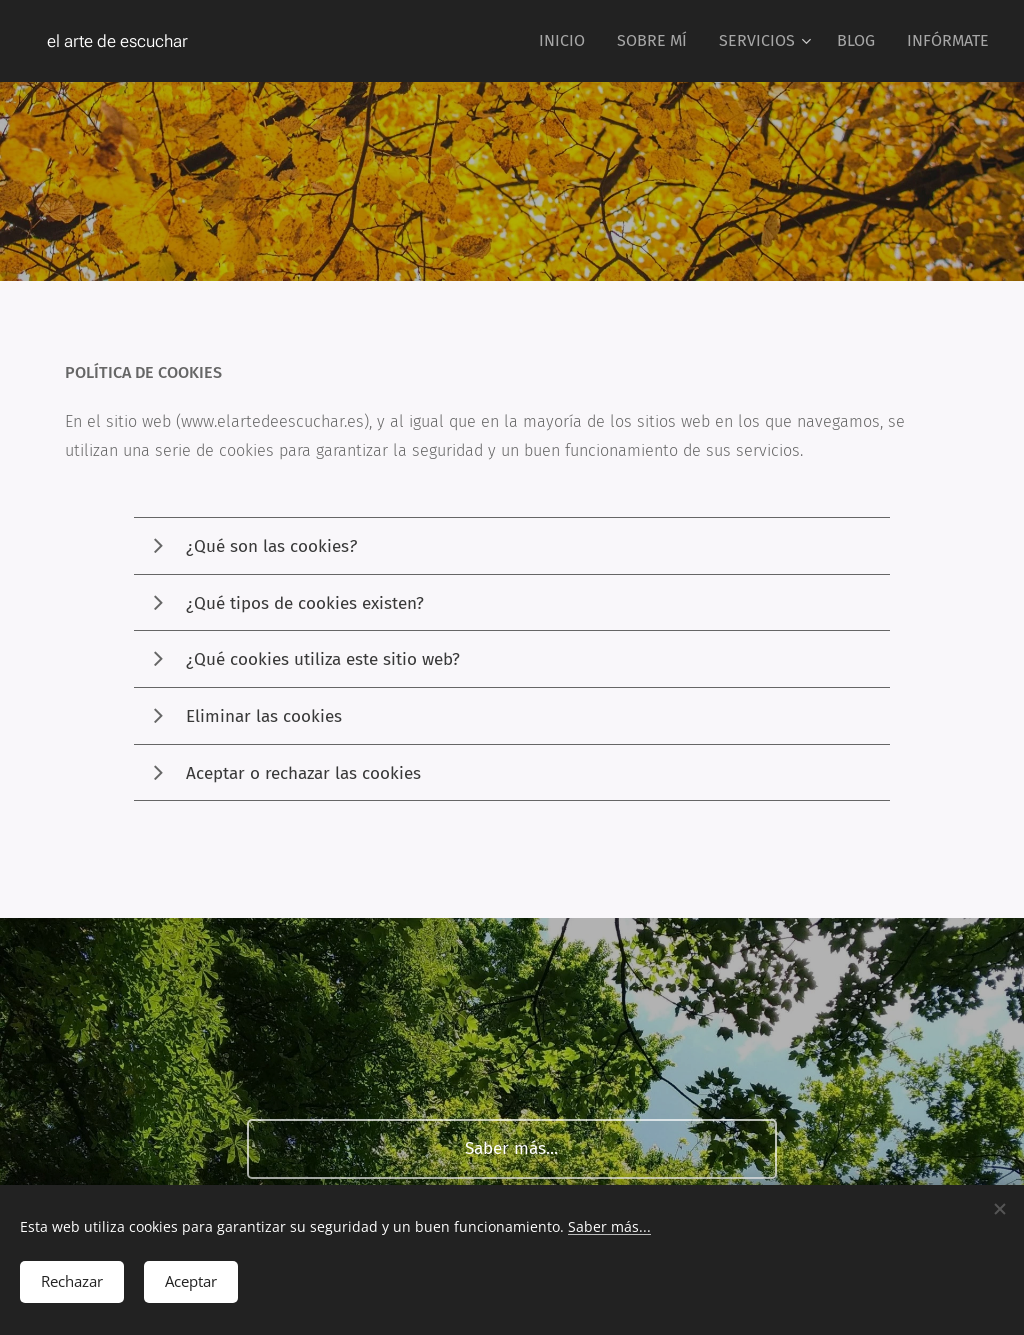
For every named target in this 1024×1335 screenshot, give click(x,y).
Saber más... (609, 1223)
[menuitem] (567, 41)
